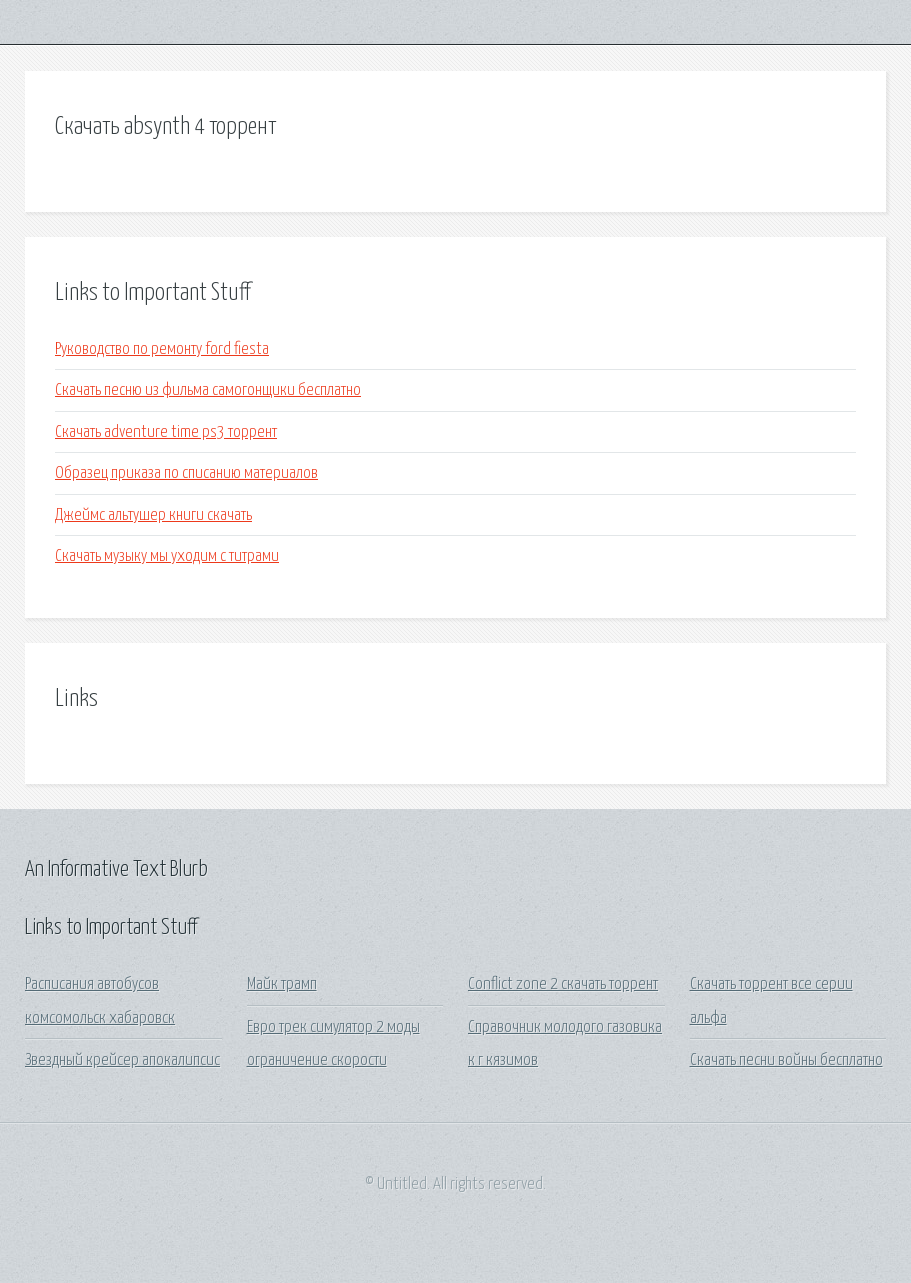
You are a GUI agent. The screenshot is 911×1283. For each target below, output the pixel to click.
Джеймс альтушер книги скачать (153, 515)
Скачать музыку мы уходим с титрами (167, 556)
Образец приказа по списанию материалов (186, 473)
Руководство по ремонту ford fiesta (162, 349)
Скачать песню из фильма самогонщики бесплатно (208, 390)
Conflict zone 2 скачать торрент (563, 984)
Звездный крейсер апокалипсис (122, 1060)
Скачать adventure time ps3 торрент (166, 432)
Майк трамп (282, 984)
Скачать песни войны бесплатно (786, 1060)
